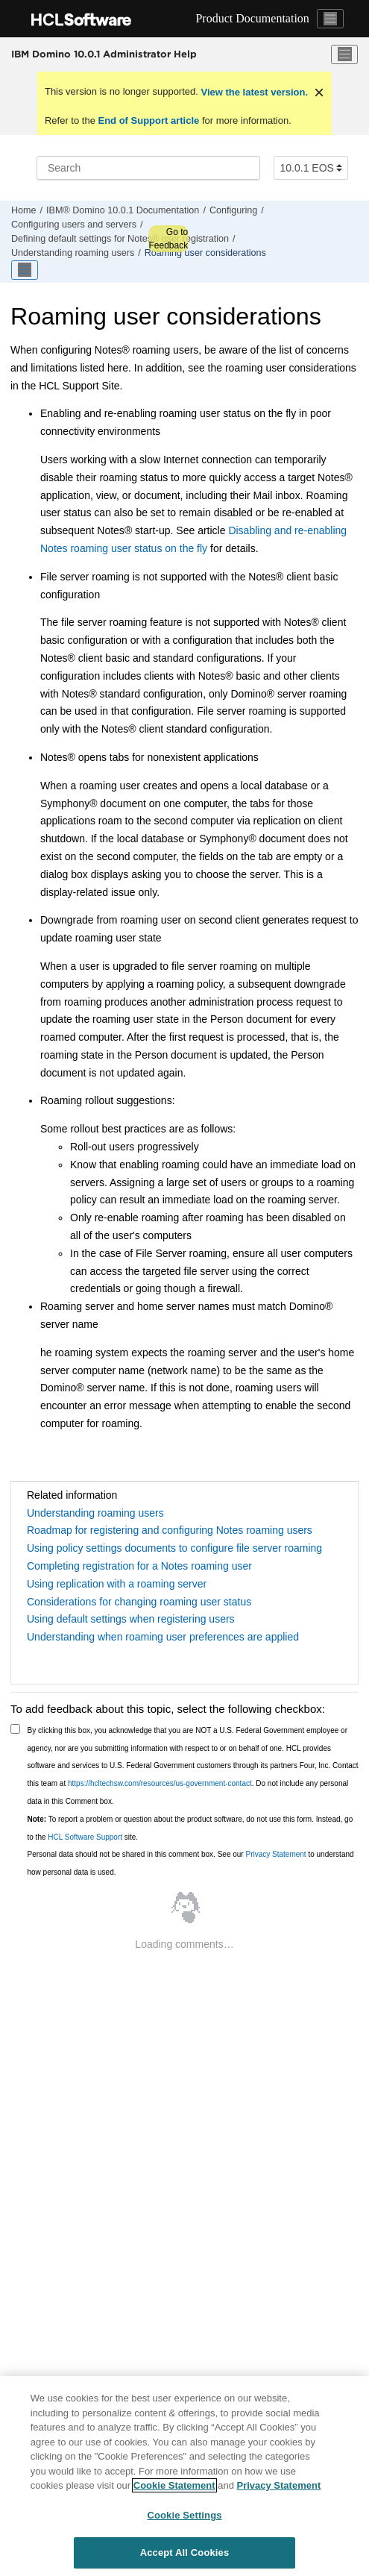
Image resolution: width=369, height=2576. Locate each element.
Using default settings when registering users (131, 1619)
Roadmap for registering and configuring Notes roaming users (169, 1530)
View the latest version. (253, 92)
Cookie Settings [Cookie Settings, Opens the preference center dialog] (184, 2515)
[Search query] (148, 168)
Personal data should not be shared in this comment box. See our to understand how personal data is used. (191, 1863)
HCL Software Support (85, 1837)
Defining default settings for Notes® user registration (120, 239)
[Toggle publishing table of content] (24, 270)
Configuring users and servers (73, 224)
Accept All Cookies (185, 2552)
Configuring (233, 210)
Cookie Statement (174, 2485)
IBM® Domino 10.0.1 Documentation (122, 210)
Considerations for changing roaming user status (139, 1602)
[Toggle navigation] (330, 18)
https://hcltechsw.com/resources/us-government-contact (160, 1783)
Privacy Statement (275, 1854)
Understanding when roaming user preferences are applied (163, 1637)
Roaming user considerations (205, 253)
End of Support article (148, 120)
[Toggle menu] (344, 54)
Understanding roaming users (72, 253)
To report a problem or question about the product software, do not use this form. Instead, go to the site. (190, 1828)
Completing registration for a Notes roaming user (139, 1566)
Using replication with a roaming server (116, 1584)
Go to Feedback (168, 239)
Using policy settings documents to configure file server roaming (174, 1548)
